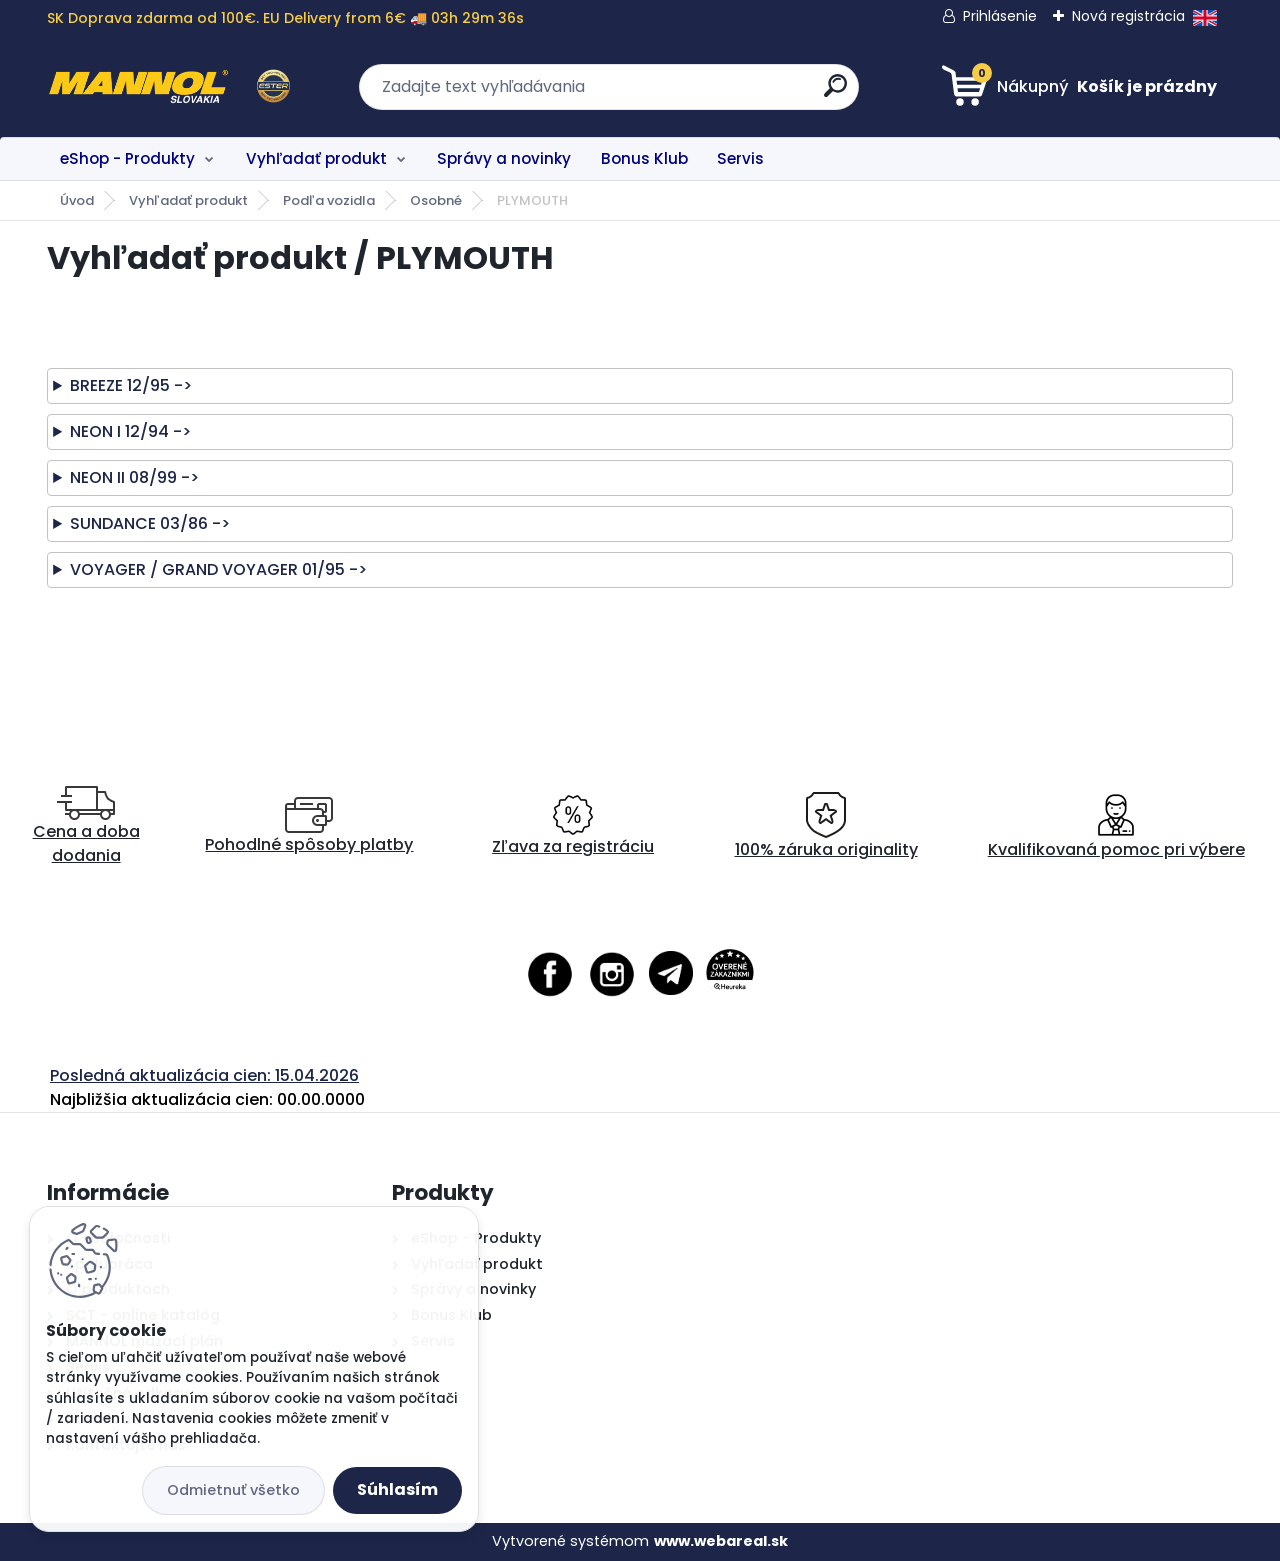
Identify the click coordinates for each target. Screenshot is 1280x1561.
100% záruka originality (826, 826)
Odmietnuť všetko (233, 1490)
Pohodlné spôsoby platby (309, 826)
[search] (835, 93)
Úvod (77, 200)
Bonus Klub (644, 158)
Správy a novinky (504, 158)
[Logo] (169, 87)
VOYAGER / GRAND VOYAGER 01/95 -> (218, 569)
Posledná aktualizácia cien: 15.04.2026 (204, 1075)
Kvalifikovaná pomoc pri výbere (1116, 826)
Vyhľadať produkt (316, 158)
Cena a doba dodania (86, 826)
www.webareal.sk (721, 1541)
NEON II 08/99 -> (134, 477)
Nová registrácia (1128, 16)
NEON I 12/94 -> (130, 431)
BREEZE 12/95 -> (131, 385)
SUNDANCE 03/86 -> (150, 523)
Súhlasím (397, 1489)
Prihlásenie (1000, 16)
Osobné (436, 200)
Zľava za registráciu (573, 826)
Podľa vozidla (329, 200)
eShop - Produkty (127, 158)
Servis (740, 158)
